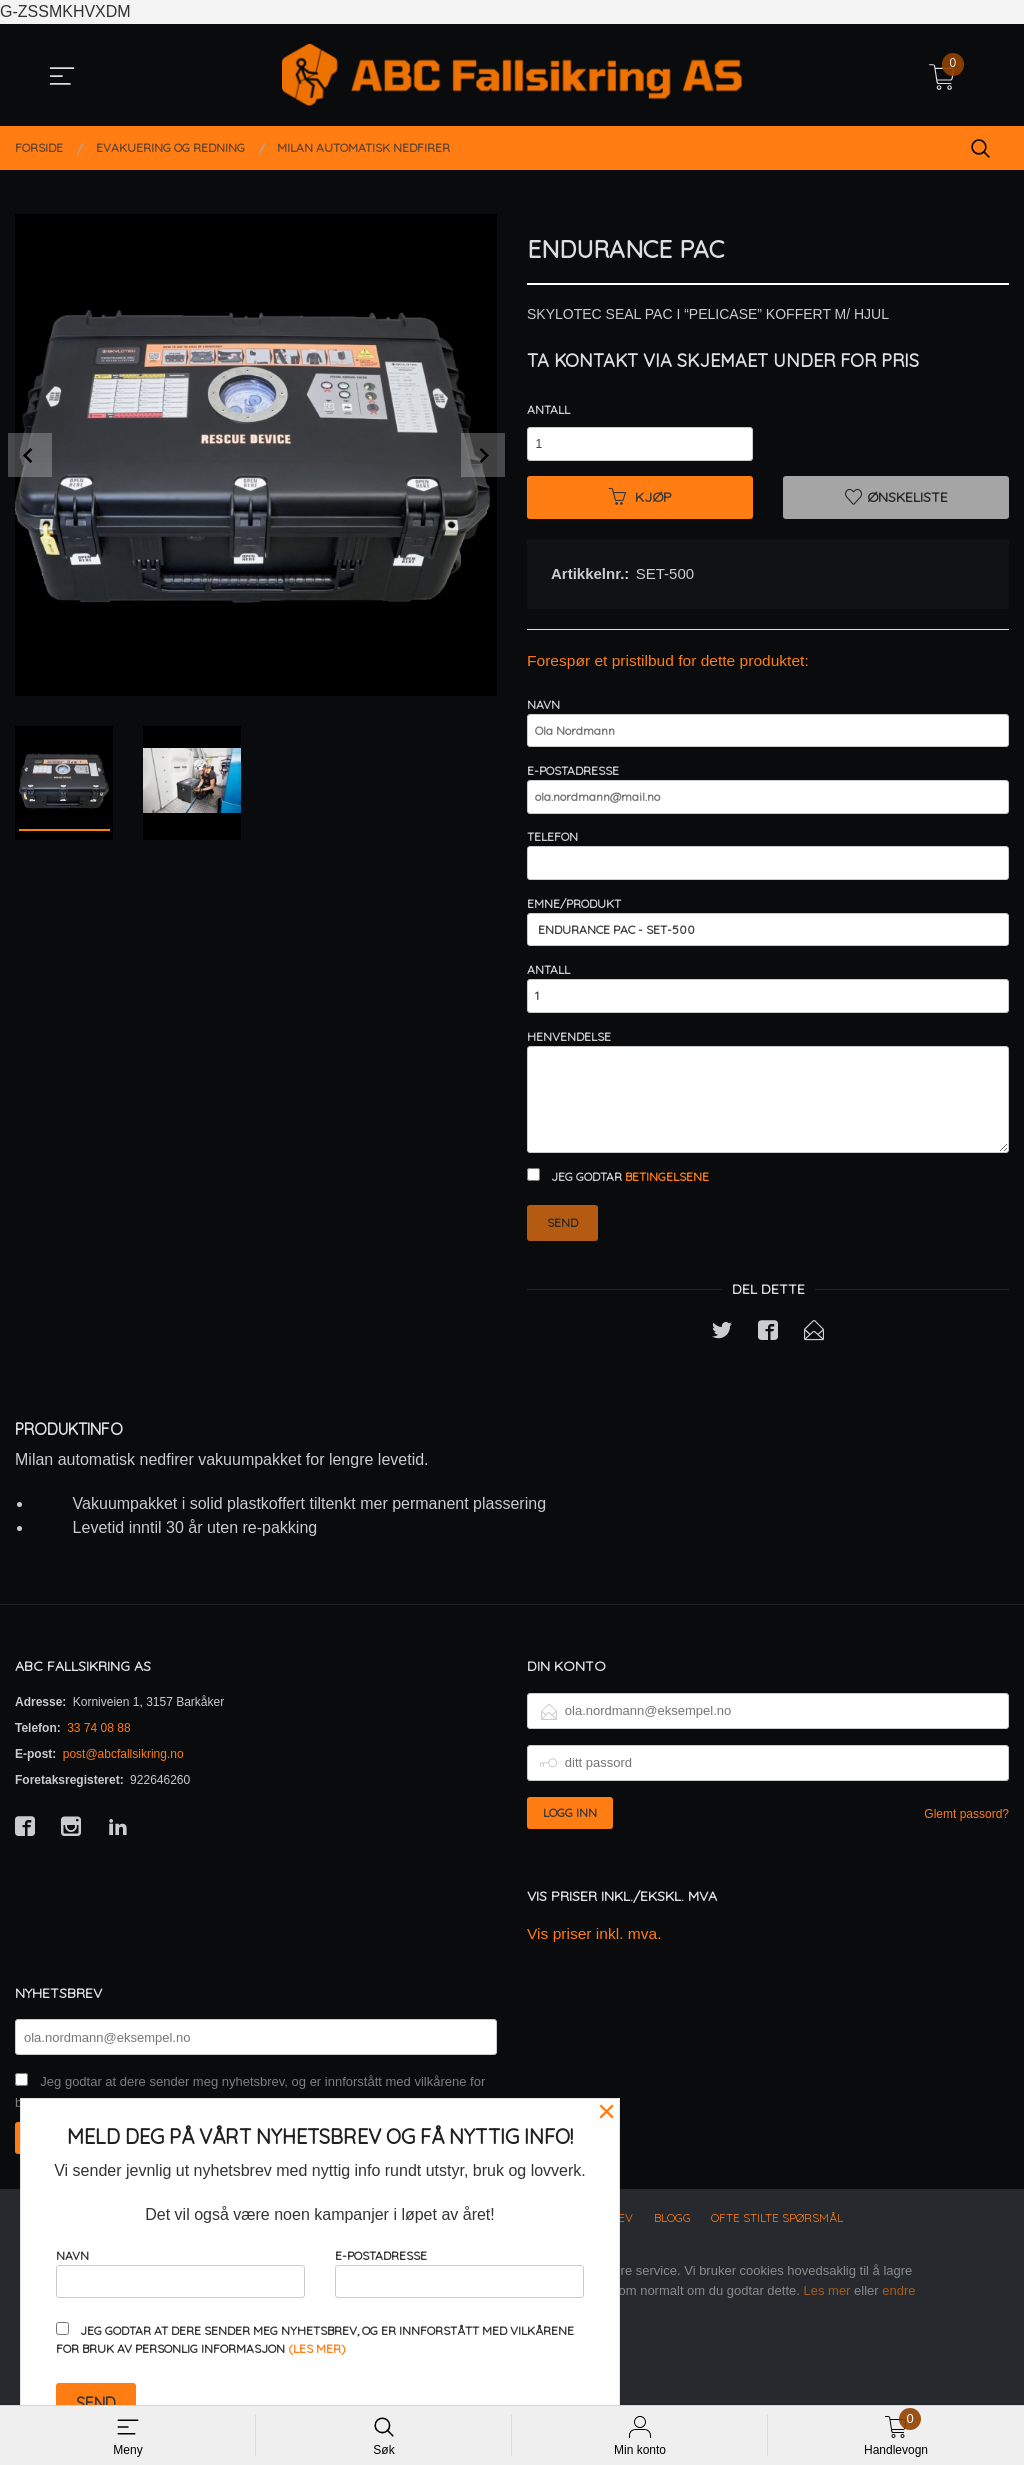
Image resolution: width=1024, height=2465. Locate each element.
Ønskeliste (896, 500)
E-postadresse (768, 798)
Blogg (672, 2251)
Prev (30, 455)
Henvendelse (768, 1118)
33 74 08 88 (98, 1760)
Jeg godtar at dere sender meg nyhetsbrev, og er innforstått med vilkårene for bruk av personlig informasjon (315, 2339)
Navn (768, 728)
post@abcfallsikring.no (123, 1786)
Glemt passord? (966, 1846)
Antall (548, 409)
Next (483, 455)
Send (562, 1254)
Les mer (826, 2323)
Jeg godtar (618, 1208)
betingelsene (667, 1208)
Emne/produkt (768, 938)
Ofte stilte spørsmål (777, 2251)
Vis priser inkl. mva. (596, 1966)
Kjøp (640, 500)
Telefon (768, 868)
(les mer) (317, 2348)
